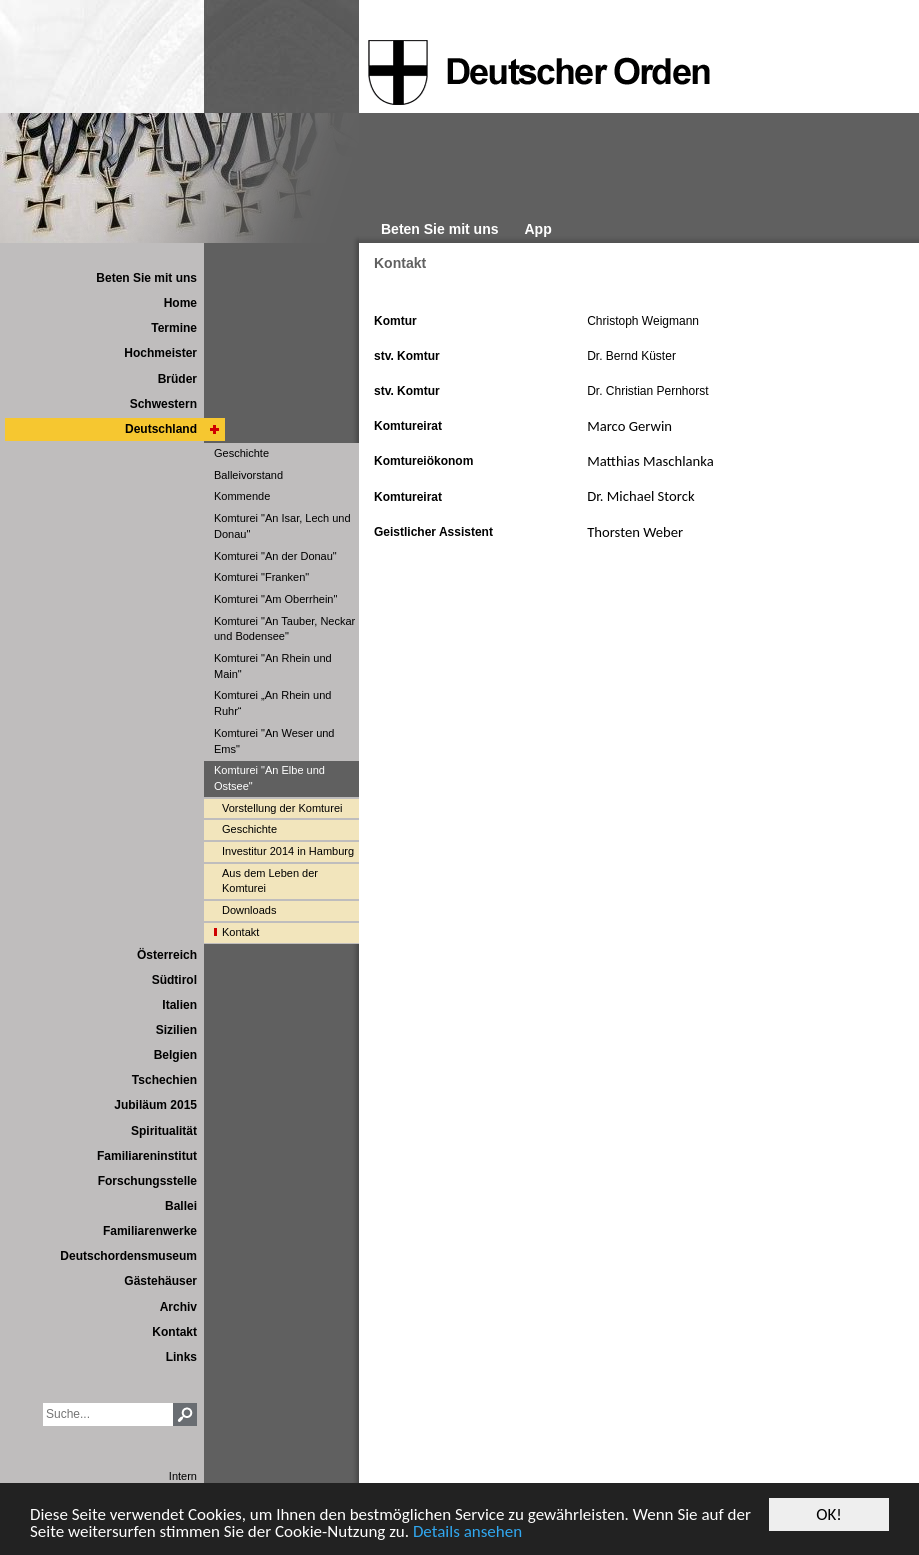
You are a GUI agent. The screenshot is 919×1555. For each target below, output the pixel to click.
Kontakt (400, 263)
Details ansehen (467, 1532)
